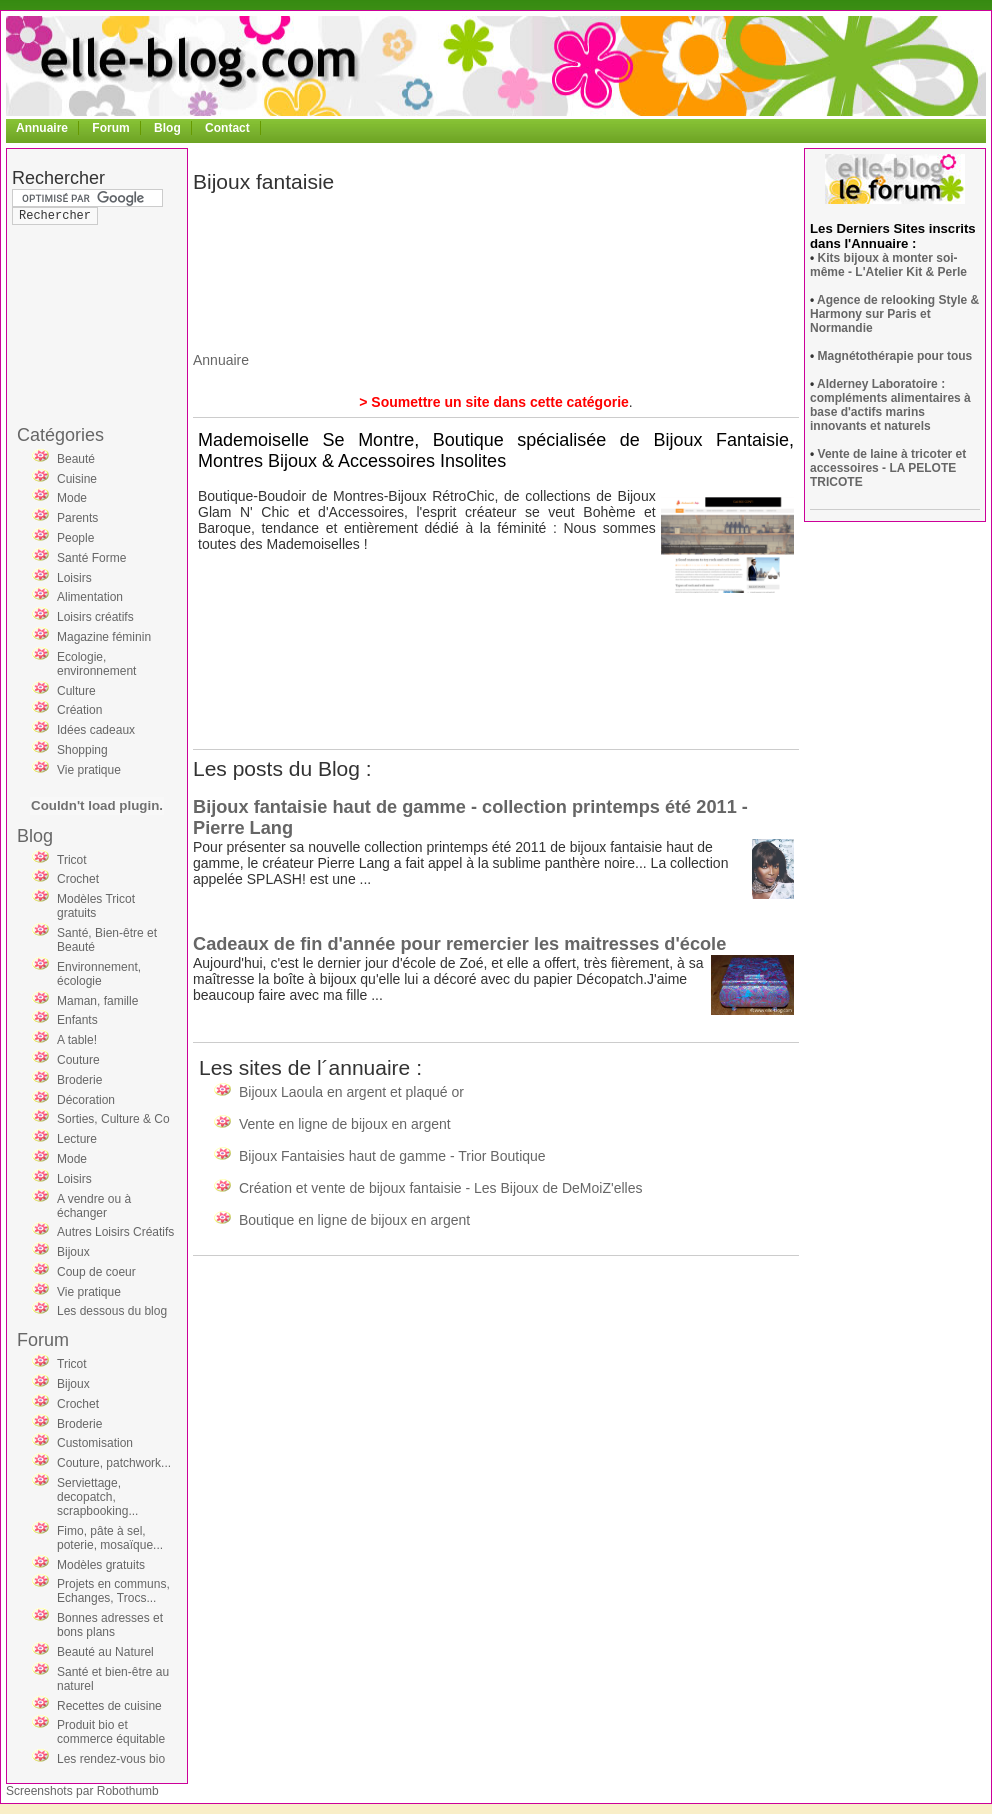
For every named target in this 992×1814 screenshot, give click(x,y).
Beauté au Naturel (105, 1652)
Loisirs (74, 578)
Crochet (78, 879)
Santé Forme (91, 558)
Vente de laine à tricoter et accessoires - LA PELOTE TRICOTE (888, 468)
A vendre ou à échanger (94, 1206)
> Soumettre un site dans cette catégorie (494, 402)
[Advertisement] (92, 284)
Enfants (77, 1020)
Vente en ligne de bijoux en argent (345, 1124)
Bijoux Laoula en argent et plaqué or (351, 1092)
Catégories (60, 435)
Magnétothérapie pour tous (895, 356)
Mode (72, 498)
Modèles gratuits (101, 1565)
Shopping (82, 750)
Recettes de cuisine (109, 1706)
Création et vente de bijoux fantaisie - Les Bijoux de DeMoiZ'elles (440, 1188)
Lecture (77, 1139)
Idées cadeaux (96, 730)
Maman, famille (97, 1001)
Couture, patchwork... (114, 1463)
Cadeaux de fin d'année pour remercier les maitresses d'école (459, 944)
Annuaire (42, 128)
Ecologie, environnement (96, 664)
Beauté (76, 459)
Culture (76, 691)
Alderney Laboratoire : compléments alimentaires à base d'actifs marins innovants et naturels (890, 405)
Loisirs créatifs (95, 617)
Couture (78, 1060)
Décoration (86, 1100)
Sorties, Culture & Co (113, 1119)
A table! (77, 1040)
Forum (110, 128)
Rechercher (58, 178)
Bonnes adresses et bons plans (110, 1625)
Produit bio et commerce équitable (111, 1732)
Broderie (79, 1080)
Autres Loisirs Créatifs (115, 1232)
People (75, 538)
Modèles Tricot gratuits (96, 906)
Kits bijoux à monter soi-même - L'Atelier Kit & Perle (888, 265)
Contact (227, 128)
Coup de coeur (96, 1272)
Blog (167, 128)
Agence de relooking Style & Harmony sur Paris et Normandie (894, 314)
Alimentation (90, 597)
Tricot (72, 860)
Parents (77, 518)
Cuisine (77, 479)
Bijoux (73, 1252)
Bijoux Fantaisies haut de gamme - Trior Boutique (392, 1156)
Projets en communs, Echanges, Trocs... (113, 1591)
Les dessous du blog (112, 1311)
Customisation (95, 1443)
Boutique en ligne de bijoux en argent (354, 1220)
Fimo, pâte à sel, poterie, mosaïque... (110, 1538)
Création (79, 710)
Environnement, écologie (99, 974)
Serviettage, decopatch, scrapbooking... (97, 1497)
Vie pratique (89, 770)
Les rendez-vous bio (111, 1759)
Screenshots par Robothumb (82, 1791)
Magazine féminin (104, 637)
